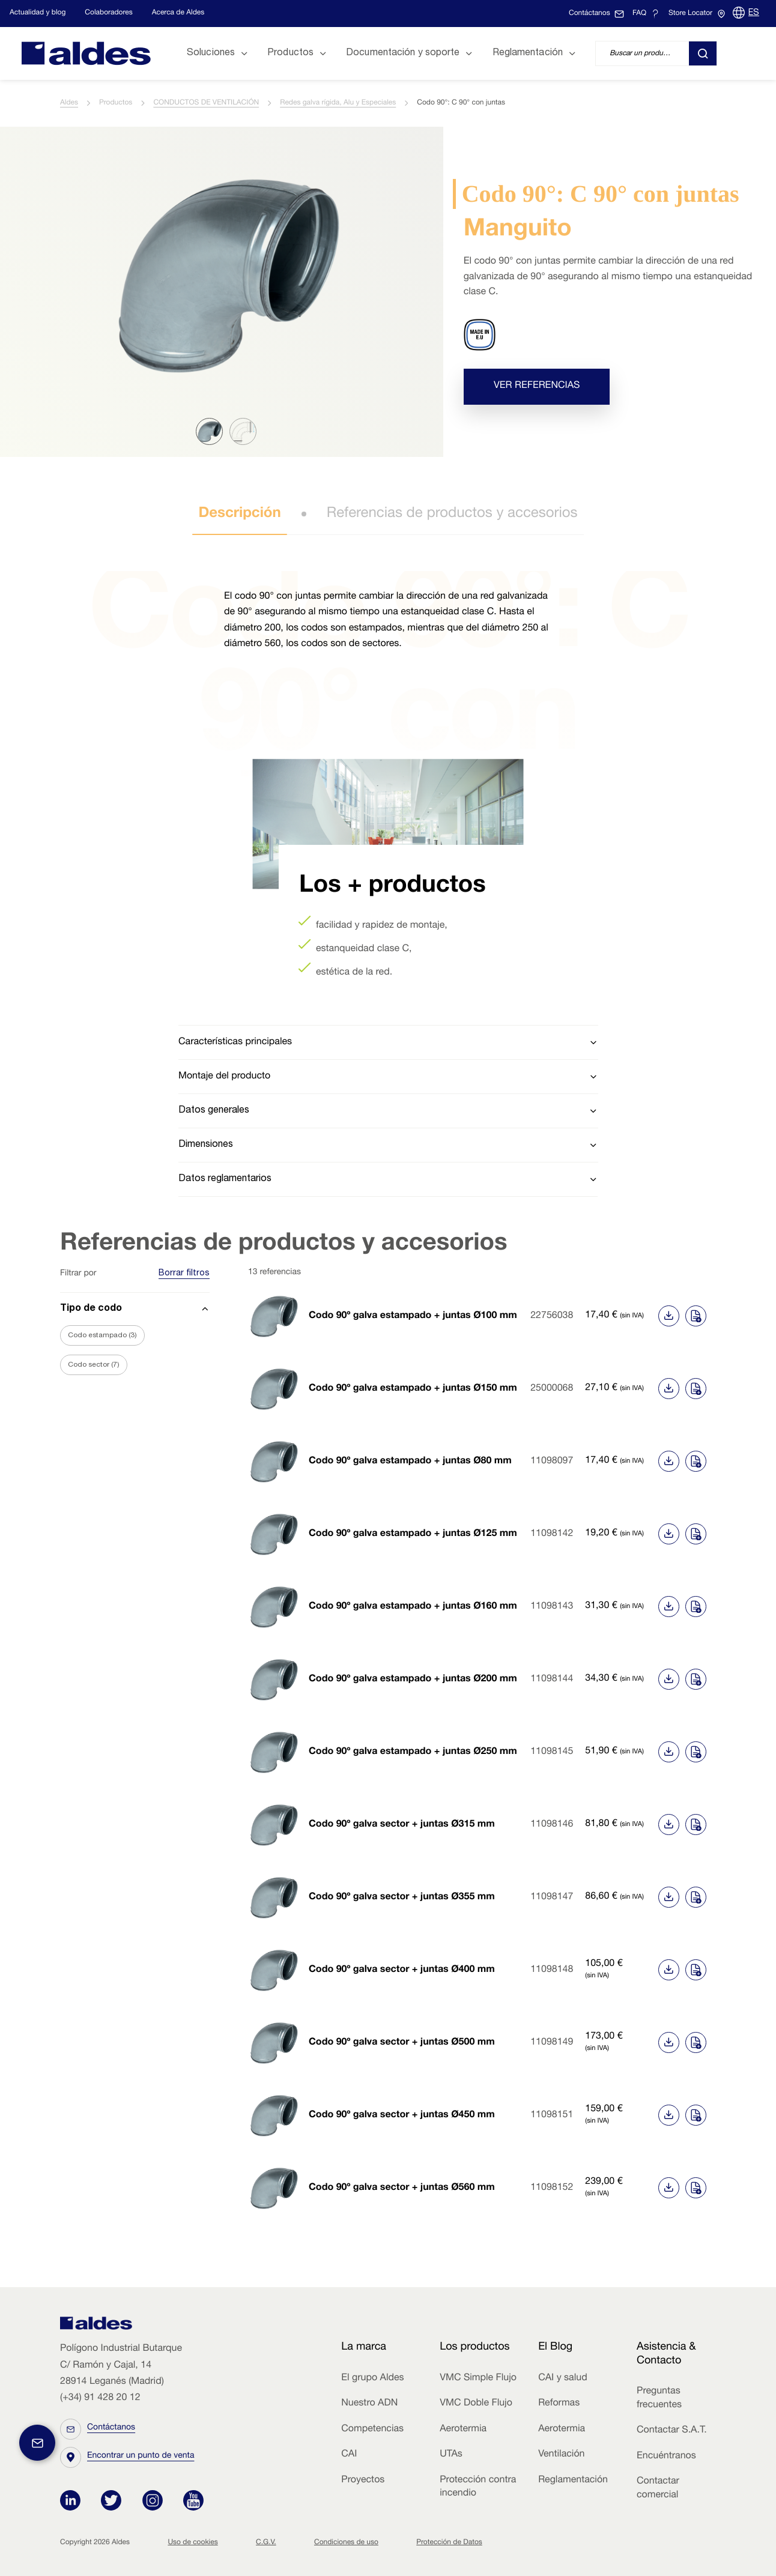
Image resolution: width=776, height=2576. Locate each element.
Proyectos (362, 2480)
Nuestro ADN (369, 2403)
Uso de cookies (192, 2543)
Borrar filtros (184, 1273)
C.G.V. (266, 2543)
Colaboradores (108, 13)
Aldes (69, 103)
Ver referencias (537, 386)
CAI (349, 2455)
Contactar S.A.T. (672, 2430)
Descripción (239, 514)
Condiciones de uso (346, 2543)
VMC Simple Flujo (478, 2378)
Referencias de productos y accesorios (452, 514)
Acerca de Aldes (178, 13)
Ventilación (561, 2455)
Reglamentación (573, 2480)
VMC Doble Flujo (476, 2403)
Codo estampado (102, 1335)
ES (753, 13)
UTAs (451, 2455)
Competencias (372, 2429)
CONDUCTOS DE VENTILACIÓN (206, 103)
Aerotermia (463, 2429)
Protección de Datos (449, 2543)
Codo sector (94, 1364)
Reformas (559, 2403)
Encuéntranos (666, 2456)
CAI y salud (562, 2378)
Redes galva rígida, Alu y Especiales (338, 103)
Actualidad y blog (37, 13)
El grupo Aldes (372, 2378)
